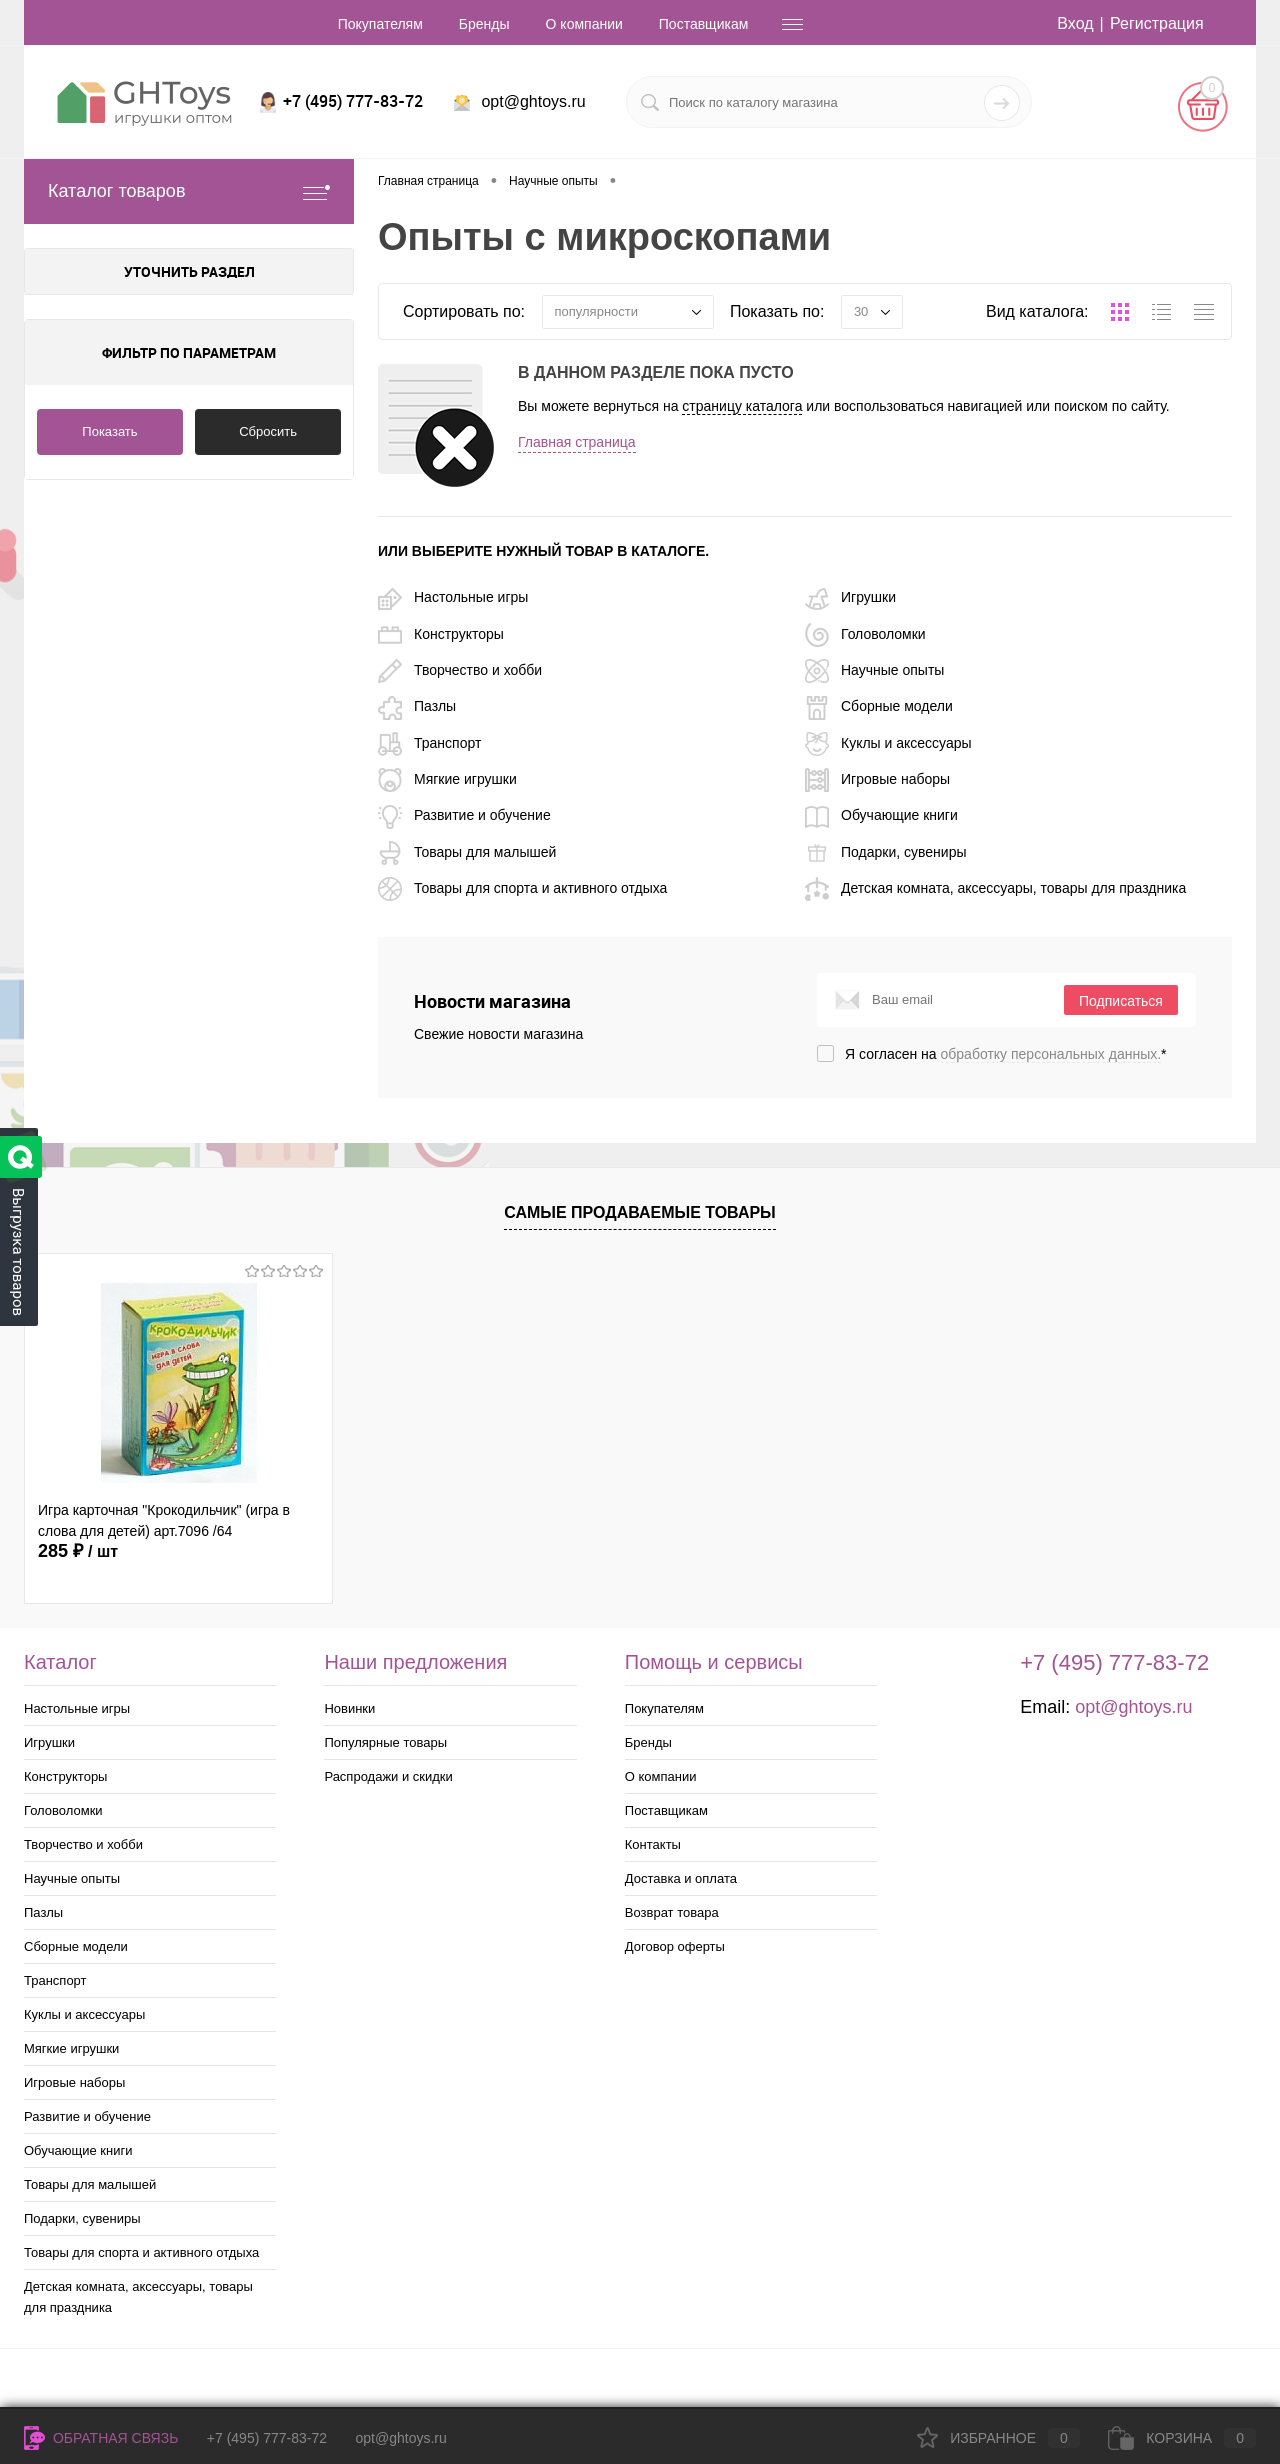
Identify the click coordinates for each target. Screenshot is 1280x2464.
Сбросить (268, 431)
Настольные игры (453, 597)
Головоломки (865, 634)
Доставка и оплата (681, 1878)
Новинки (349, 1708)
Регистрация (1157, 23)
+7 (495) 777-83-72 (267, 2438)
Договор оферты (675, 1946)
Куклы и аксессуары (888, 743)
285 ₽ (78, 1551)
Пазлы (417, 706)
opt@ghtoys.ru (533, 101)
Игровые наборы (877, 779)
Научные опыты (874, 670)
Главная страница (577, 442)
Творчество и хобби (460, 670)
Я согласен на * (1006, 1054)
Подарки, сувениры (885, 852)
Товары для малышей (467, 852)
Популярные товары (385, 1742)
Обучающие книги (881, 815)
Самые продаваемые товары (640, 1212)
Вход (1075, 23)
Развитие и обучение (464, 815)
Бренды (484, 24)
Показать (109, 431)
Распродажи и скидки (388, 1776)
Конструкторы (441, 634)
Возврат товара (672, 1912)
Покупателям (380, 24)
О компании (584, 24)
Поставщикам (704, 24)
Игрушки (850, 597)
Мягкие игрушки (447, 779)
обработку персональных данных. (1051, 1054)
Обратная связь (101, 2438)
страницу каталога (742, 406)
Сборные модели (879, 706)
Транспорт (429, 743)
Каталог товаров (189, 191)
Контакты (653, 1844)
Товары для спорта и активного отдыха (522, 888)
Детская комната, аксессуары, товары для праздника (995, 888)
